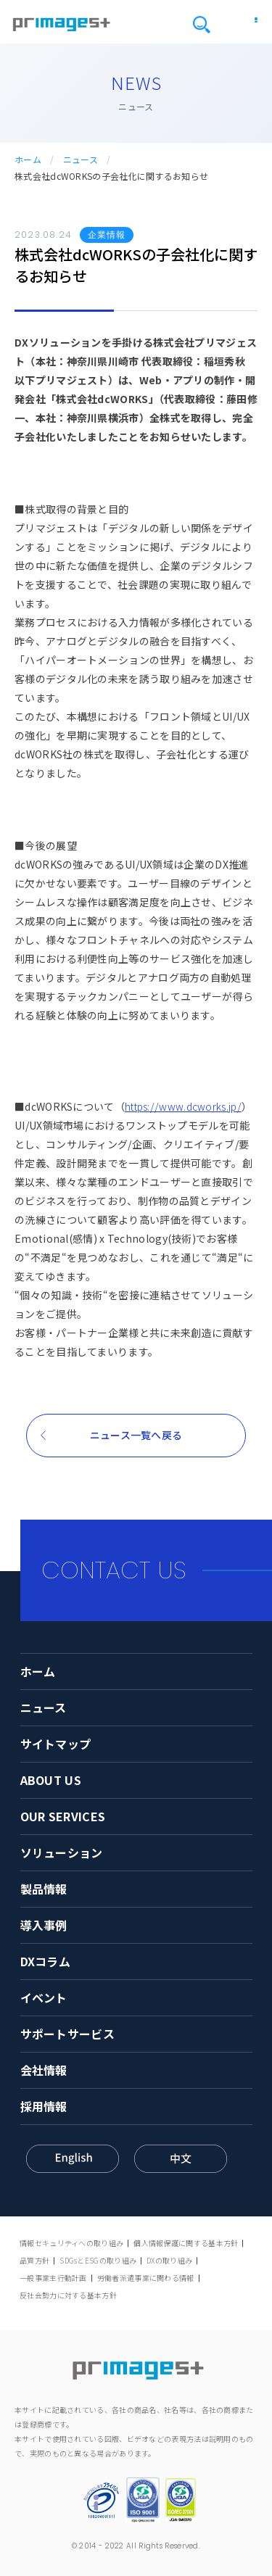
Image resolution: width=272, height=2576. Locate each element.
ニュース (80, 159)
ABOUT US (50, 1780)
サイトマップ (55, 1743)
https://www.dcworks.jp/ (183, 1106)
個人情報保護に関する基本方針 (185, 2242)
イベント (43, 1997)
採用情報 (43, 2106)
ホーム (28, 159)
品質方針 (34, 2260)
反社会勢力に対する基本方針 (68, 2295)
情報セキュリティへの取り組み (71, 2242)
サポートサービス (67, 2033)
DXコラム (45, 1961)
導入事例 (43, 1925)
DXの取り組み (169, 2260)
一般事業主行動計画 (53, 2277)
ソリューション (61, 1852)
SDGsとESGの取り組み (97, 2260)
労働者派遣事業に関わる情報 (145, 2277)
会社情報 (43, 2070)
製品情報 (43, 1888)
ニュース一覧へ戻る (136, 1435)
